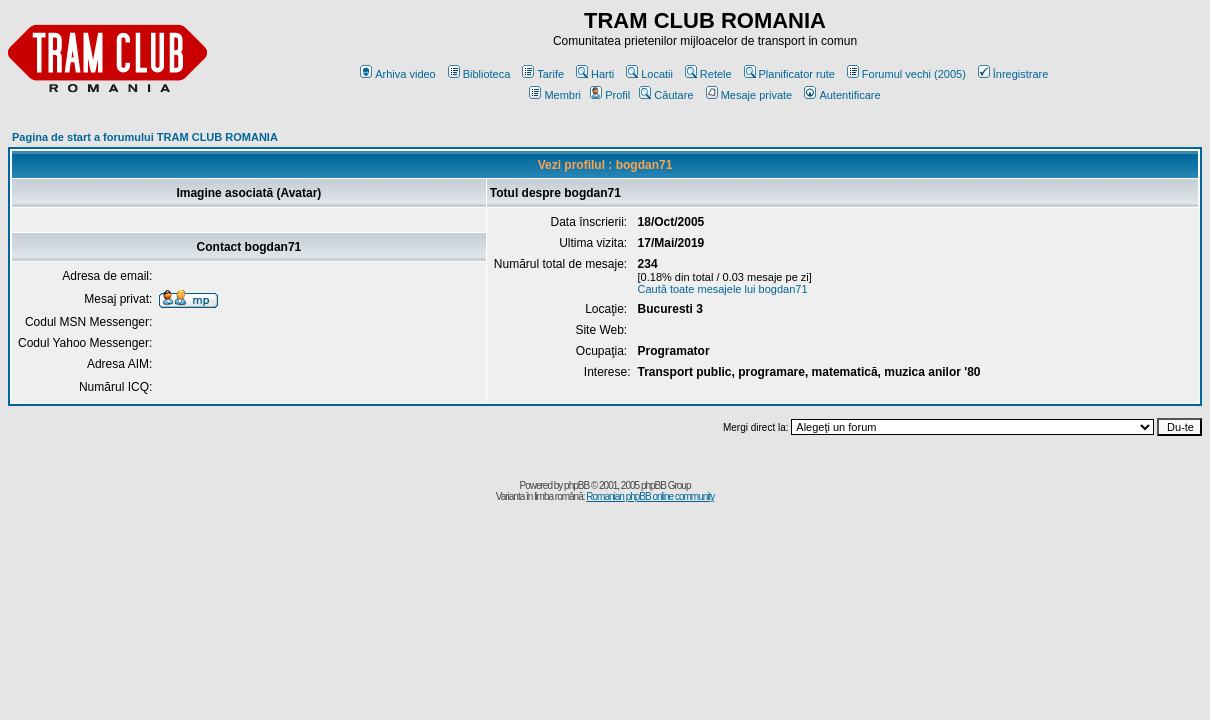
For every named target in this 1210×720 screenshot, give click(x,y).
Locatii (649, 74)
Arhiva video (398, 74)
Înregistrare (1013, 74)
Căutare (666, 95)
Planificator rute (789, 74)
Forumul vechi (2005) (906, 74)
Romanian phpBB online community (650, 496)
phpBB (576, 485)
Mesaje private (749, 95)
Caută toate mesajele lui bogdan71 (723, 289)
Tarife (543, 74)
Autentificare (842, 95)
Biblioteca (479, 74)
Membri (555, 95)
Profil (610, 95)
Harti (595, 74)
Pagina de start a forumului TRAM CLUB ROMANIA (145, 137)
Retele (708, 74)
